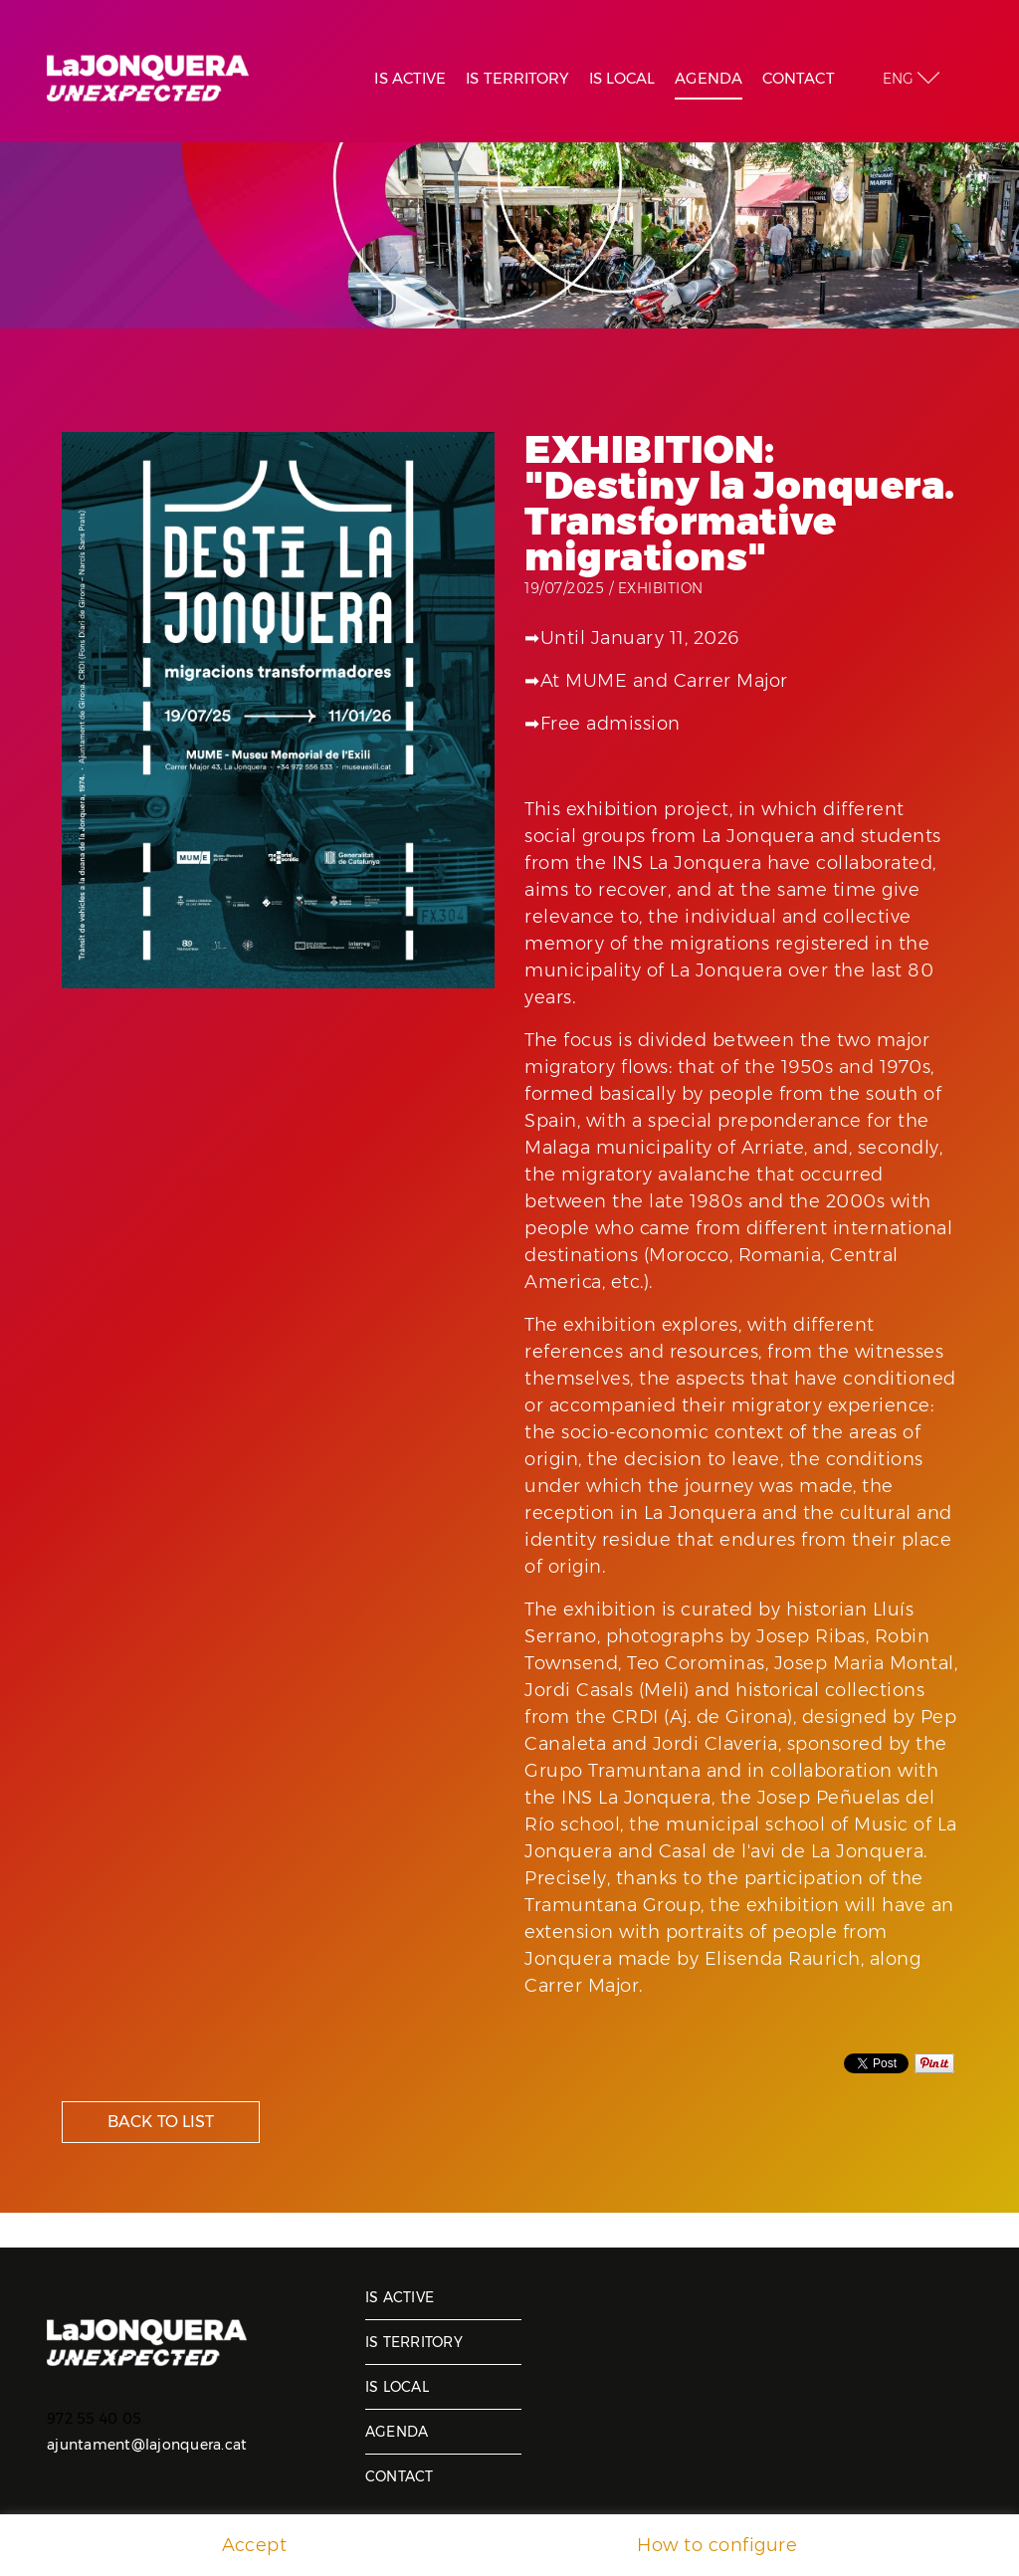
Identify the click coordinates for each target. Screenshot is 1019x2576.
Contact (399, 2476)
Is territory (414, 2342)
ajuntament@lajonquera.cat (147, 2445)
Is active (399, 2297)
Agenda (397, 2432)
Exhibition (661, 588)
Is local (397, 2387)
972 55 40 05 (94, 2419)
